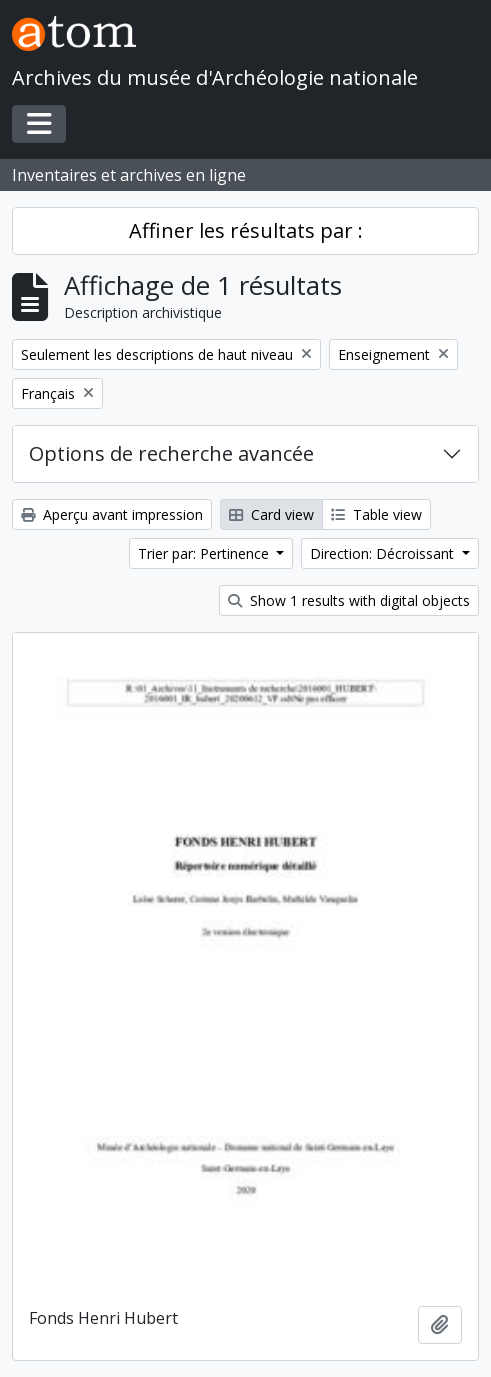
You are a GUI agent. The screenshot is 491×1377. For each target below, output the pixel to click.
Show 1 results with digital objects (349, 600)
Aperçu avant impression (112, 514)
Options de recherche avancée (171, 453)
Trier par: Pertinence (205, 553)
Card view (271, 514)
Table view (376, 514)
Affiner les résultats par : (246, 230)
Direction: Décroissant (384, 553)
